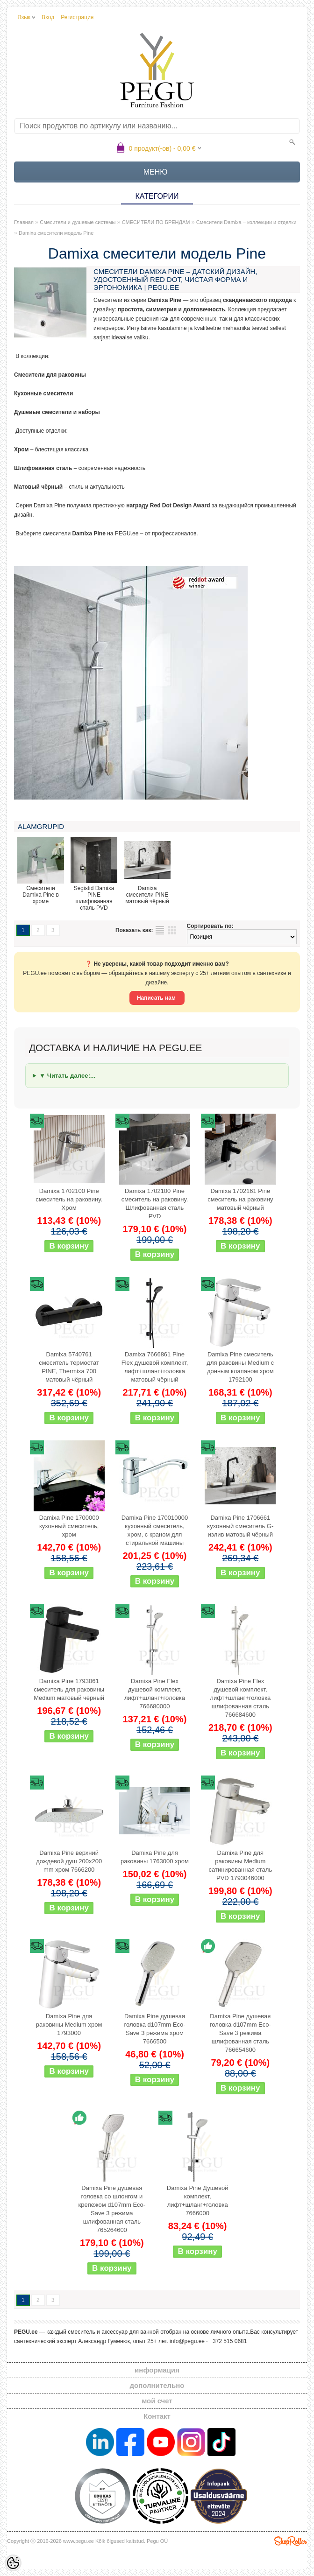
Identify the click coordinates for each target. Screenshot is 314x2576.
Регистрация (77, 17)
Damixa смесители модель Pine (56, 233)
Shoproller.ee (290, 2541)
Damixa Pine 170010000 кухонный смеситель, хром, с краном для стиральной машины (154, 1530)
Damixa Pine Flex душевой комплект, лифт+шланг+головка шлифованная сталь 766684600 (240, 1698)
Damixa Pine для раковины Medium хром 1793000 (69, 2024)
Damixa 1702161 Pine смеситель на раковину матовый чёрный (240, 1199)
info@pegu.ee (187, 2341)
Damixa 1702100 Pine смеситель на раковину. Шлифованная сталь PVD (154, 1203)
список (160, 930)
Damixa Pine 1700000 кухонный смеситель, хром (69, 1526)
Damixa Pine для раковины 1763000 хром (155, 1857)
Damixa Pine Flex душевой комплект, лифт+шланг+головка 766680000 (154, 1694)
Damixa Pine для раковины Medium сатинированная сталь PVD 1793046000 (240, 1865)
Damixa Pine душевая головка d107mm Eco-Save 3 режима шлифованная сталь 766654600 (240, 2033)
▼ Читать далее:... (67, 1075)
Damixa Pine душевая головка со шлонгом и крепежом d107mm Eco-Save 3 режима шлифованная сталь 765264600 (111, 2208)
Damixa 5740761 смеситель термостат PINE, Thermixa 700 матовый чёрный (69, 1367)
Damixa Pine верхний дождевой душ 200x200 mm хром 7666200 (69, 1861)
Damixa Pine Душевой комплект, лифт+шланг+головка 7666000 (197, 2200)
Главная (24, 222)
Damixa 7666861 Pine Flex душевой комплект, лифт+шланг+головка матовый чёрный (154, 1367)
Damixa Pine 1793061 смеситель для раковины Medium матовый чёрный (69, 1689)
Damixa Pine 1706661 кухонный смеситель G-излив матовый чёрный (240, 1526)
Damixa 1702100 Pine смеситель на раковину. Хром (69, 1199)
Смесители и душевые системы (77, 222)
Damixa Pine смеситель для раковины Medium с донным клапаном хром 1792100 (240, 1367)
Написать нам (157, 998)
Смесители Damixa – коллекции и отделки (246, 222)
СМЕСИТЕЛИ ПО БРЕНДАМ (156, 222)
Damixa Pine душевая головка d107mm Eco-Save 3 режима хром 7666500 (154, 2029)
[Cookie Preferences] (13, 2563)
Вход (48, 17)
